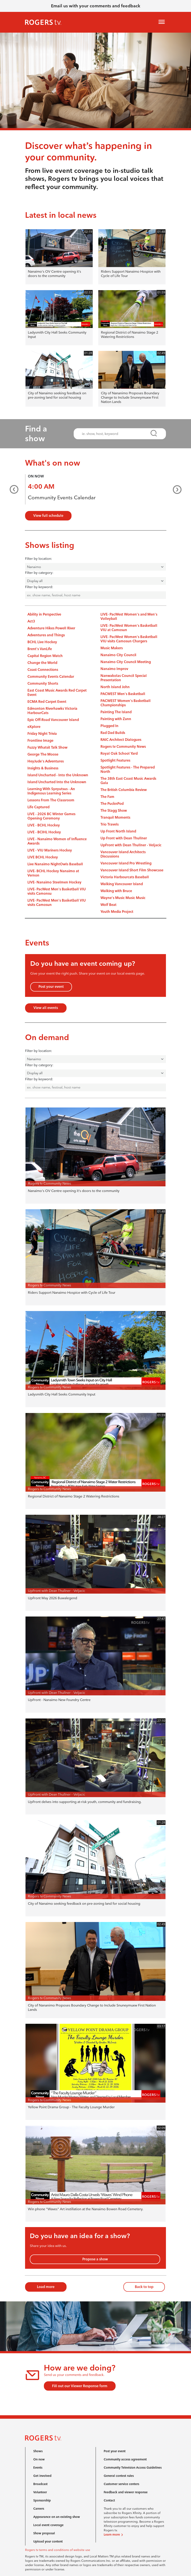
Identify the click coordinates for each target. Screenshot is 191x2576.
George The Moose (42, 754)
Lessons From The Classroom (50, 800)
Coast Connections (42, 670)
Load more (45, 2287)
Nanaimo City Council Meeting (125, 662)
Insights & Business (42, 768)
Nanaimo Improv (114, 669)
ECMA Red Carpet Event (46, 702)
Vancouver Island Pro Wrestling (125, 863)
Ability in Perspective (44, 614)
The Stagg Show (113, 810)
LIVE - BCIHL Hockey (44, 832)
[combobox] (116, 434)
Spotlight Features (115, 760)
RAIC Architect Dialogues (120, 740)
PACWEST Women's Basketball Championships (125, 703)
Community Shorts (42, 683)
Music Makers (111, 648)
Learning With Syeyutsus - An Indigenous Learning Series (51, 791)
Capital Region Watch (45, 656)
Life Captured (38, 807)
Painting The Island (116, 712)
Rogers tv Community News (123, 747)
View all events (45, 1008)
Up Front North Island (118, 831)
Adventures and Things (46, 635)
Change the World (42, 663)
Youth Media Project (116, 912)
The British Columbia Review (123, 790)
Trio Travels (109, 824)
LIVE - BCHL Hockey (43, 825)
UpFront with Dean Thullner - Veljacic (130, 845)
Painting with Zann (115, 719)
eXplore (33, 727)
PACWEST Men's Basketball (122, 694)
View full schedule (48, 516)
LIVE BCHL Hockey (42, 857)
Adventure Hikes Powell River (51, 628)
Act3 (31, 621)
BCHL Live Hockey (42, 642)
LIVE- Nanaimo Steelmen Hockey (54, 882)
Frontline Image (40, 740)
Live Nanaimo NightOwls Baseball (55, 864)
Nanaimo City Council (118, 655)
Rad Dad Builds (112, 733)
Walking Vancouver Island (121, 884)
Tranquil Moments (115, 817)
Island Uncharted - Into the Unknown (57, 775)
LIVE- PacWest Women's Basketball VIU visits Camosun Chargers (128, 639)
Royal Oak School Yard (119, 753)
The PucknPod (112, 804)
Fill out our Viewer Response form (79, 2386)
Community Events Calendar (62, 497)
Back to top (144, 2287)
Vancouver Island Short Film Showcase (131, 870)
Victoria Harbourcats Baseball (124, 877)
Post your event (51, 987)
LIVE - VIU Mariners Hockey (49, 850)
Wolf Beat (108, 905)
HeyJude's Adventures (45, 761)
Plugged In (109, 726)
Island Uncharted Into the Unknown (56, 782)
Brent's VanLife (39, 649)
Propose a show (95, 2259)
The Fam (107, 797)
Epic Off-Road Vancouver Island (53, 720)
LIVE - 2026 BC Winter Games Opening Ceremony (51, 816)
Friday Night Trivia (42, 734)
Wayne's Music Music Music (122, 898)
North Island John (115, 687)
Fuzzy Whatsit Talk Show (47, 747)
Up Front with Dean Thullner (123, 838)
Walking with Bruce (116, 891)
